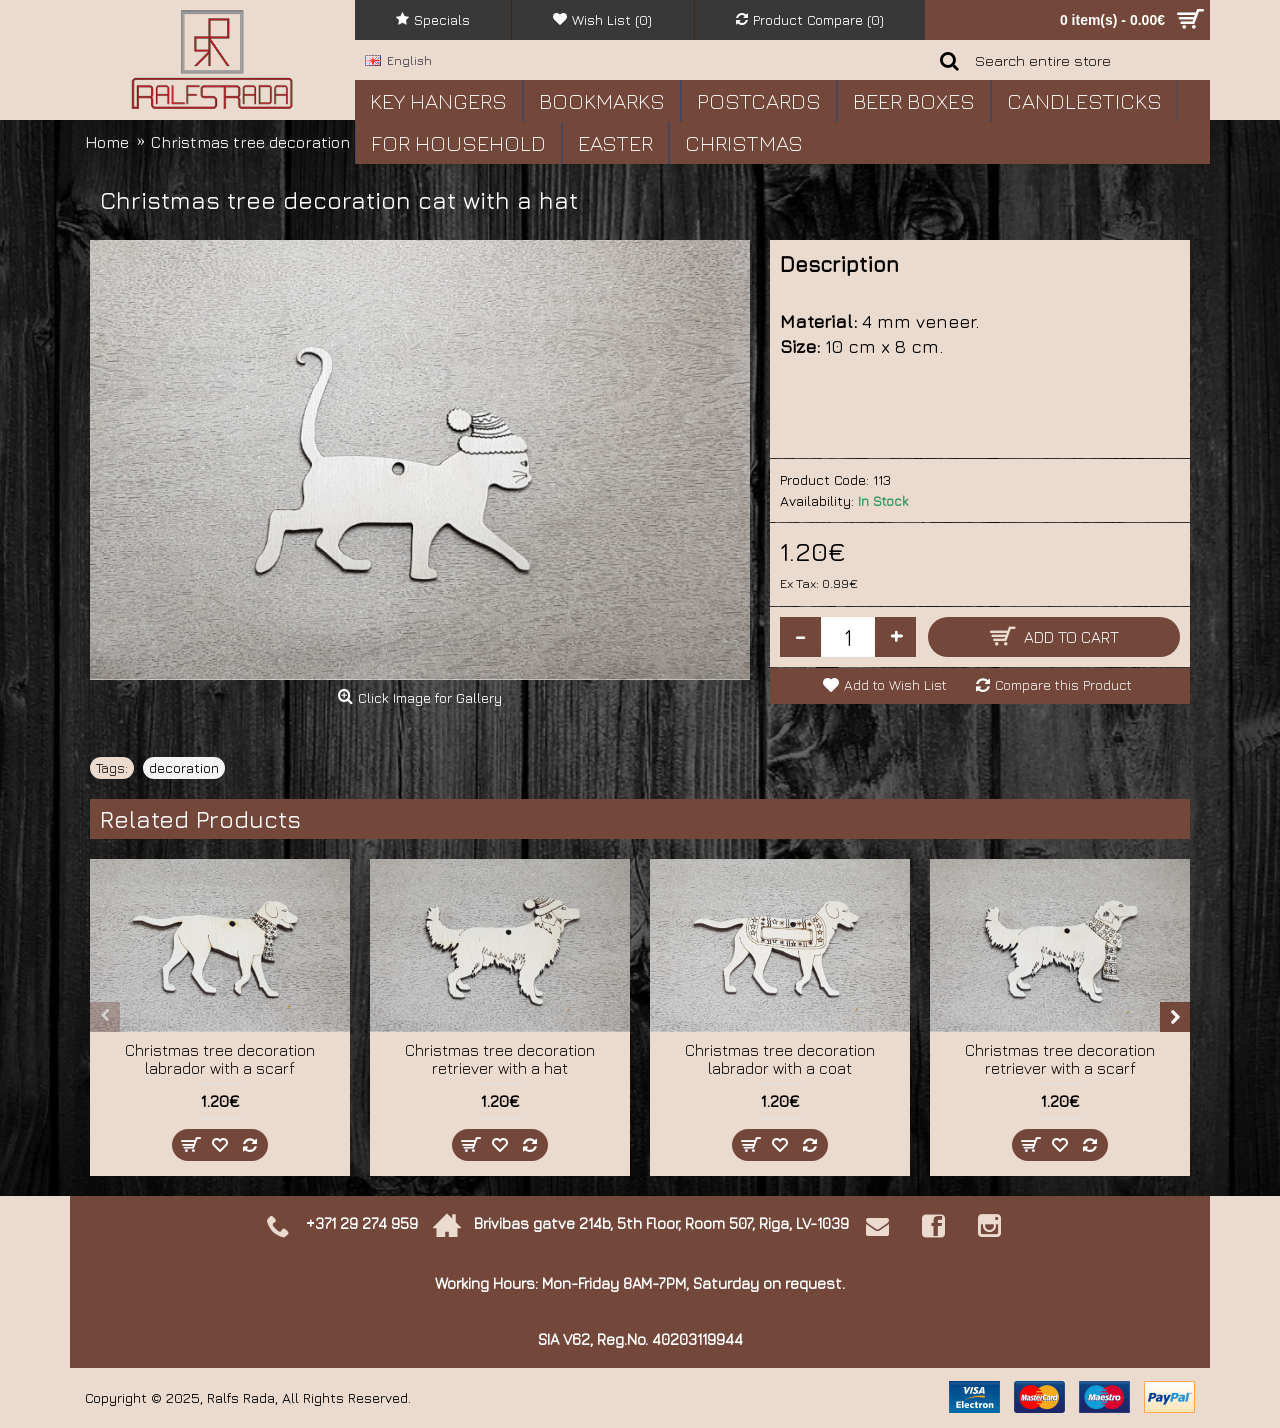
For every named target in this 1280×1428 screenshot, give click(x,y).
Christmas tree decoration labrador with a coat (780, 1059)
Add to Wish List (895, 684)
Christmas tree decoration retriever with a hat (500, 1059)
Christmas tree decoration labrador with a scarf (220, 1059)
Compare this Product (1063, 684)
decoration (184, 767)
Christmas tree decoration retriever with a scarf (1060, 1059)
